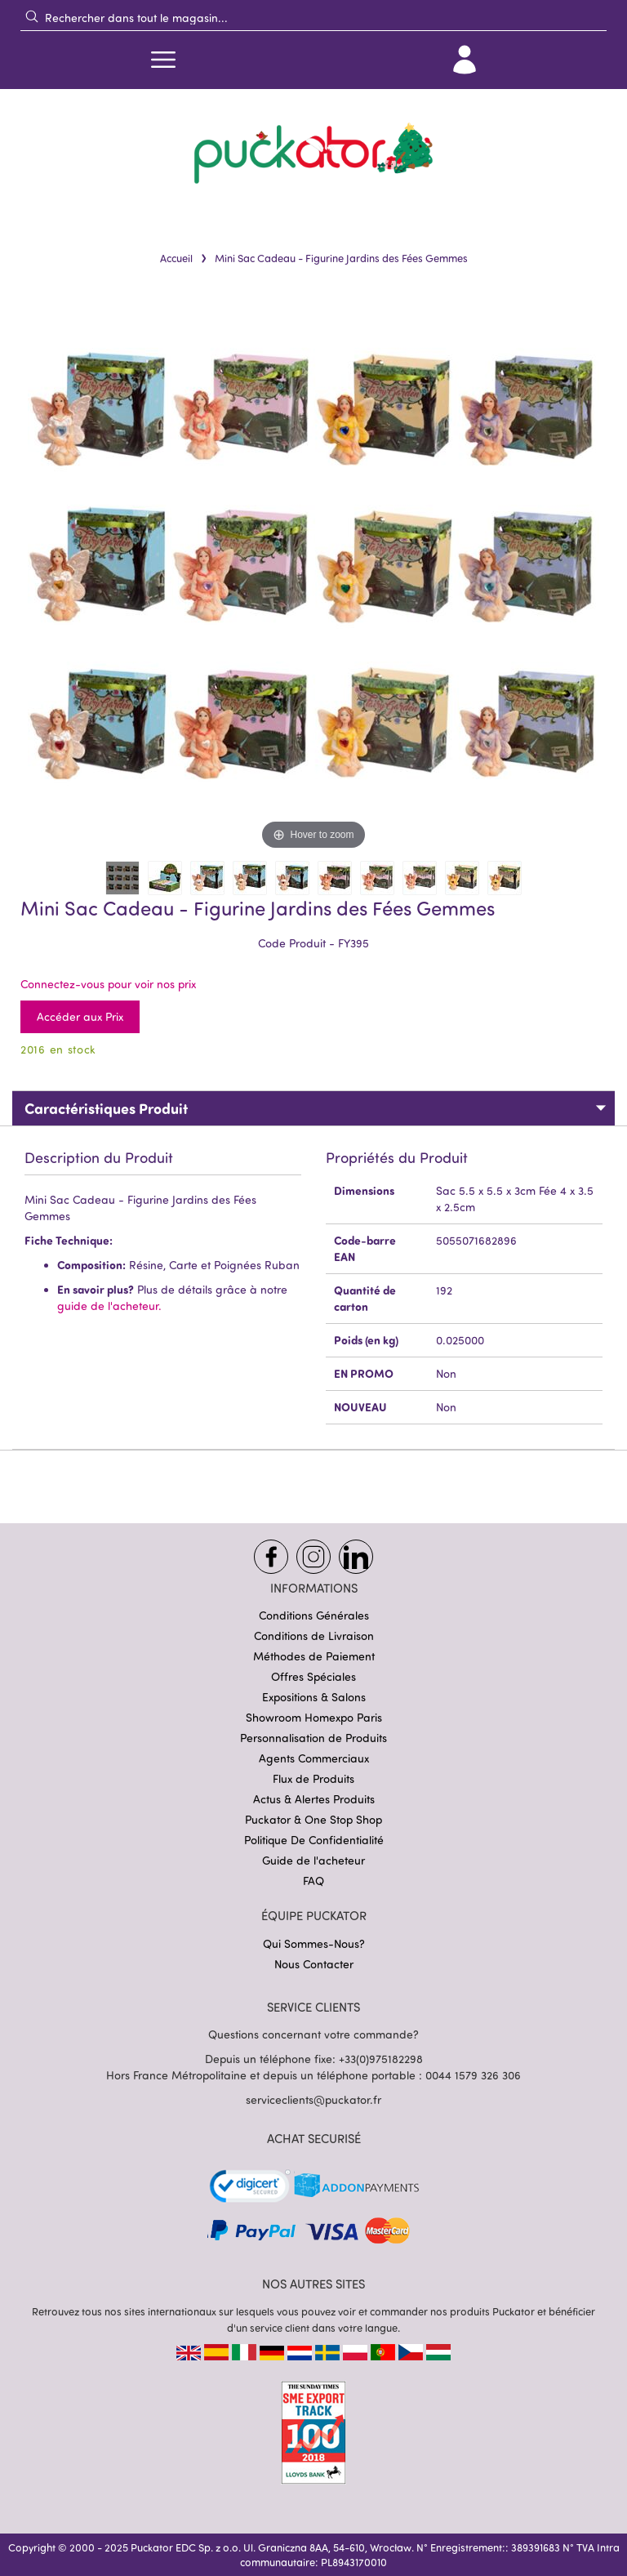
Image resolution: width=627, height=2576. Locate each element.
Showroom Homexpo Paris (314, 1717)
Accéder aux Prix (80, 1016)
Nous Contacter (314, 1964)
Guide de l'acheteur (313, 1860)
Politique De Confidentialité (314, 1840)
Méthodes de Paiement (314, 1656)
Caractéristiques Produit (106, 1108)
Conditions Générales (314, 1615)
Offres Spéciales (313, 1676)
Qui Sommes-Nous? (314, 1943)
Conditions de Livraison (314, 1635)
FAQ (313, 1880)
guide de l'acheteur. (109, 1306)
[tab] (313, 1107)
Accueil (176, 258)
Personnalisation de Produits (313, 1738)
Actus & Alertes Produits (314, 1799)
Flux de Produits (313, 1778)
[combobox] (313, 17)
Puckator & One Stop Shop (313, 1819)
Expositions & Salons (314, 1697)
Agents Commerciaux (314, 1758)
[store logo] (313, 153)
